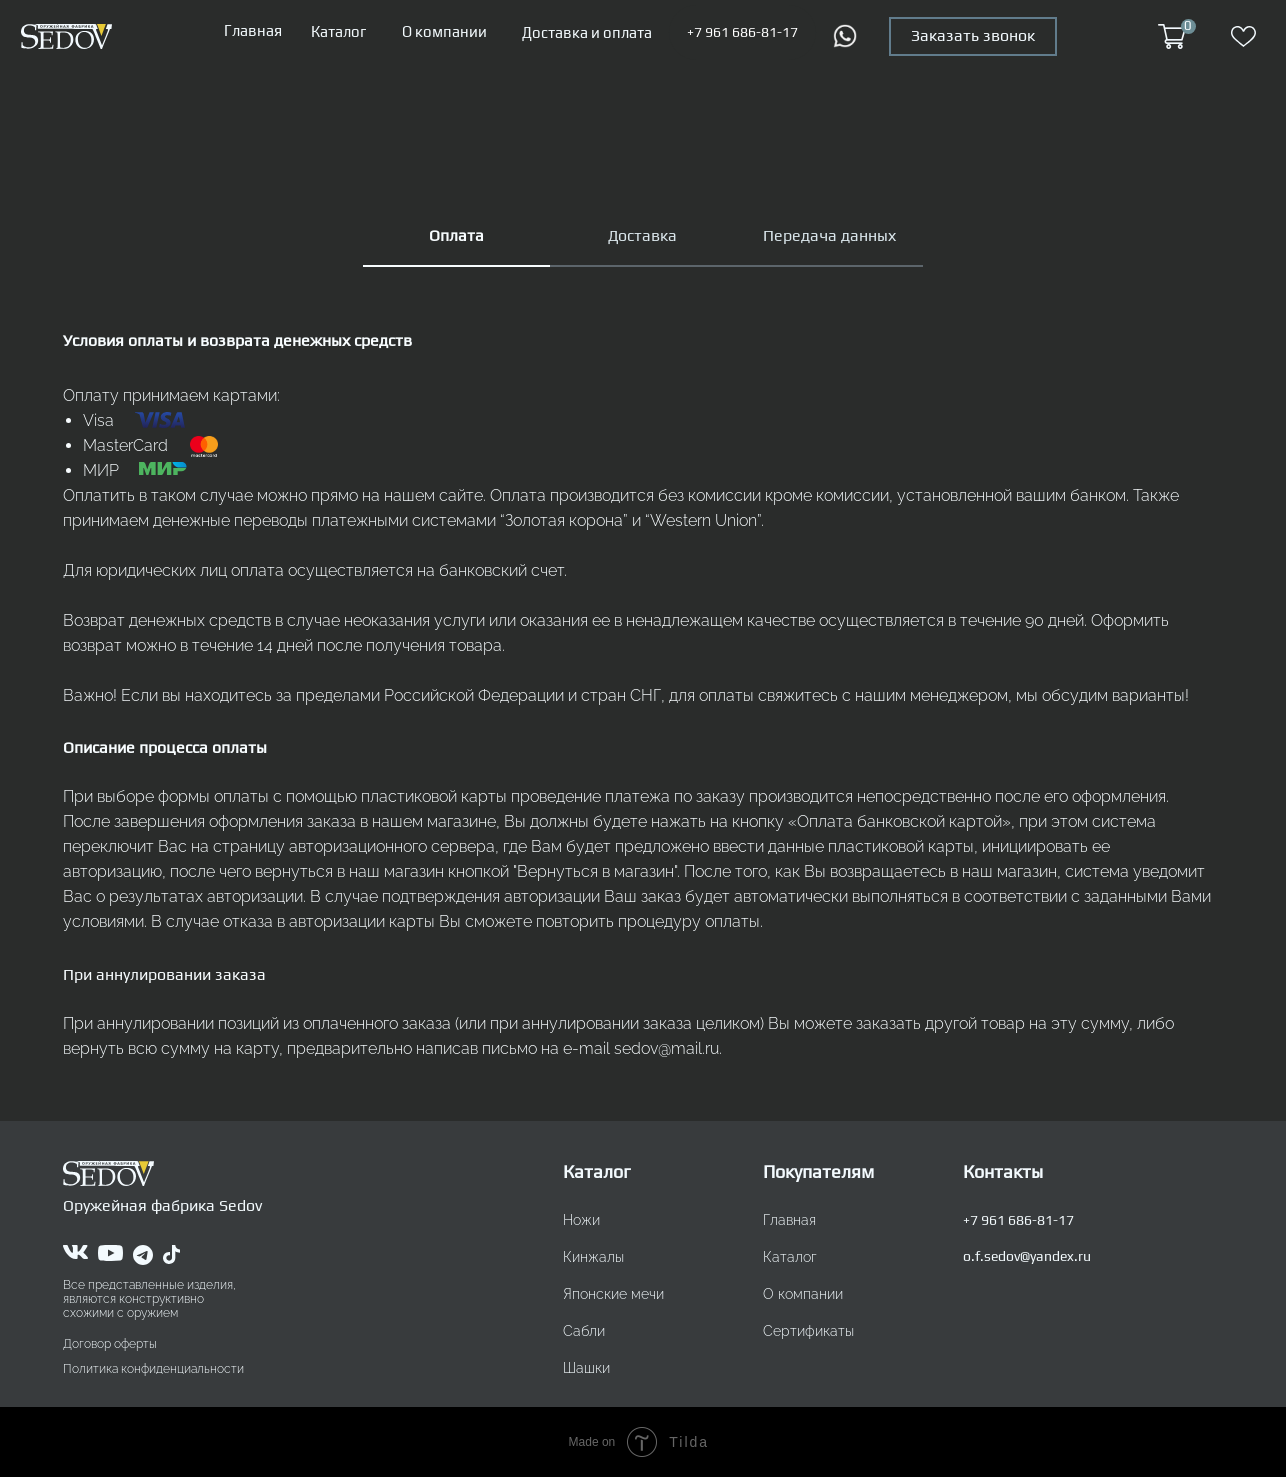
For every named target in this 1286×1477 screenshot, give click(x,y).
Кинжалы (593, 1257)
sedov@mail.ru (666, 1048)
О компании (444, 31)
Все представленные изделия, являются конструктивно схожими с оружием (149, 1299)
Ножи (581, 1220)
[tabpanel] (643, 724)
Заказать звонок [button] (973, 35)
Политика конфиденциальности (153, 1369)
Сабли (584, 1331)
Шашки (586, 1368)
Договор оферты (110, 1344)
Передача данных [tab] (829, 235)
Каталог (338, 31)
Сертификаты (808, 1331)
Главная (253, 30)
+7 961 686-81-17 (742, 32)
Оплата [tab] (456, 235)
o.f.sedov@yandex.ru (1027, 1256)
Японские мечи (613, 1294)
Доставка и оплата (587, 32)
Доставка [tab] (642, 235)
